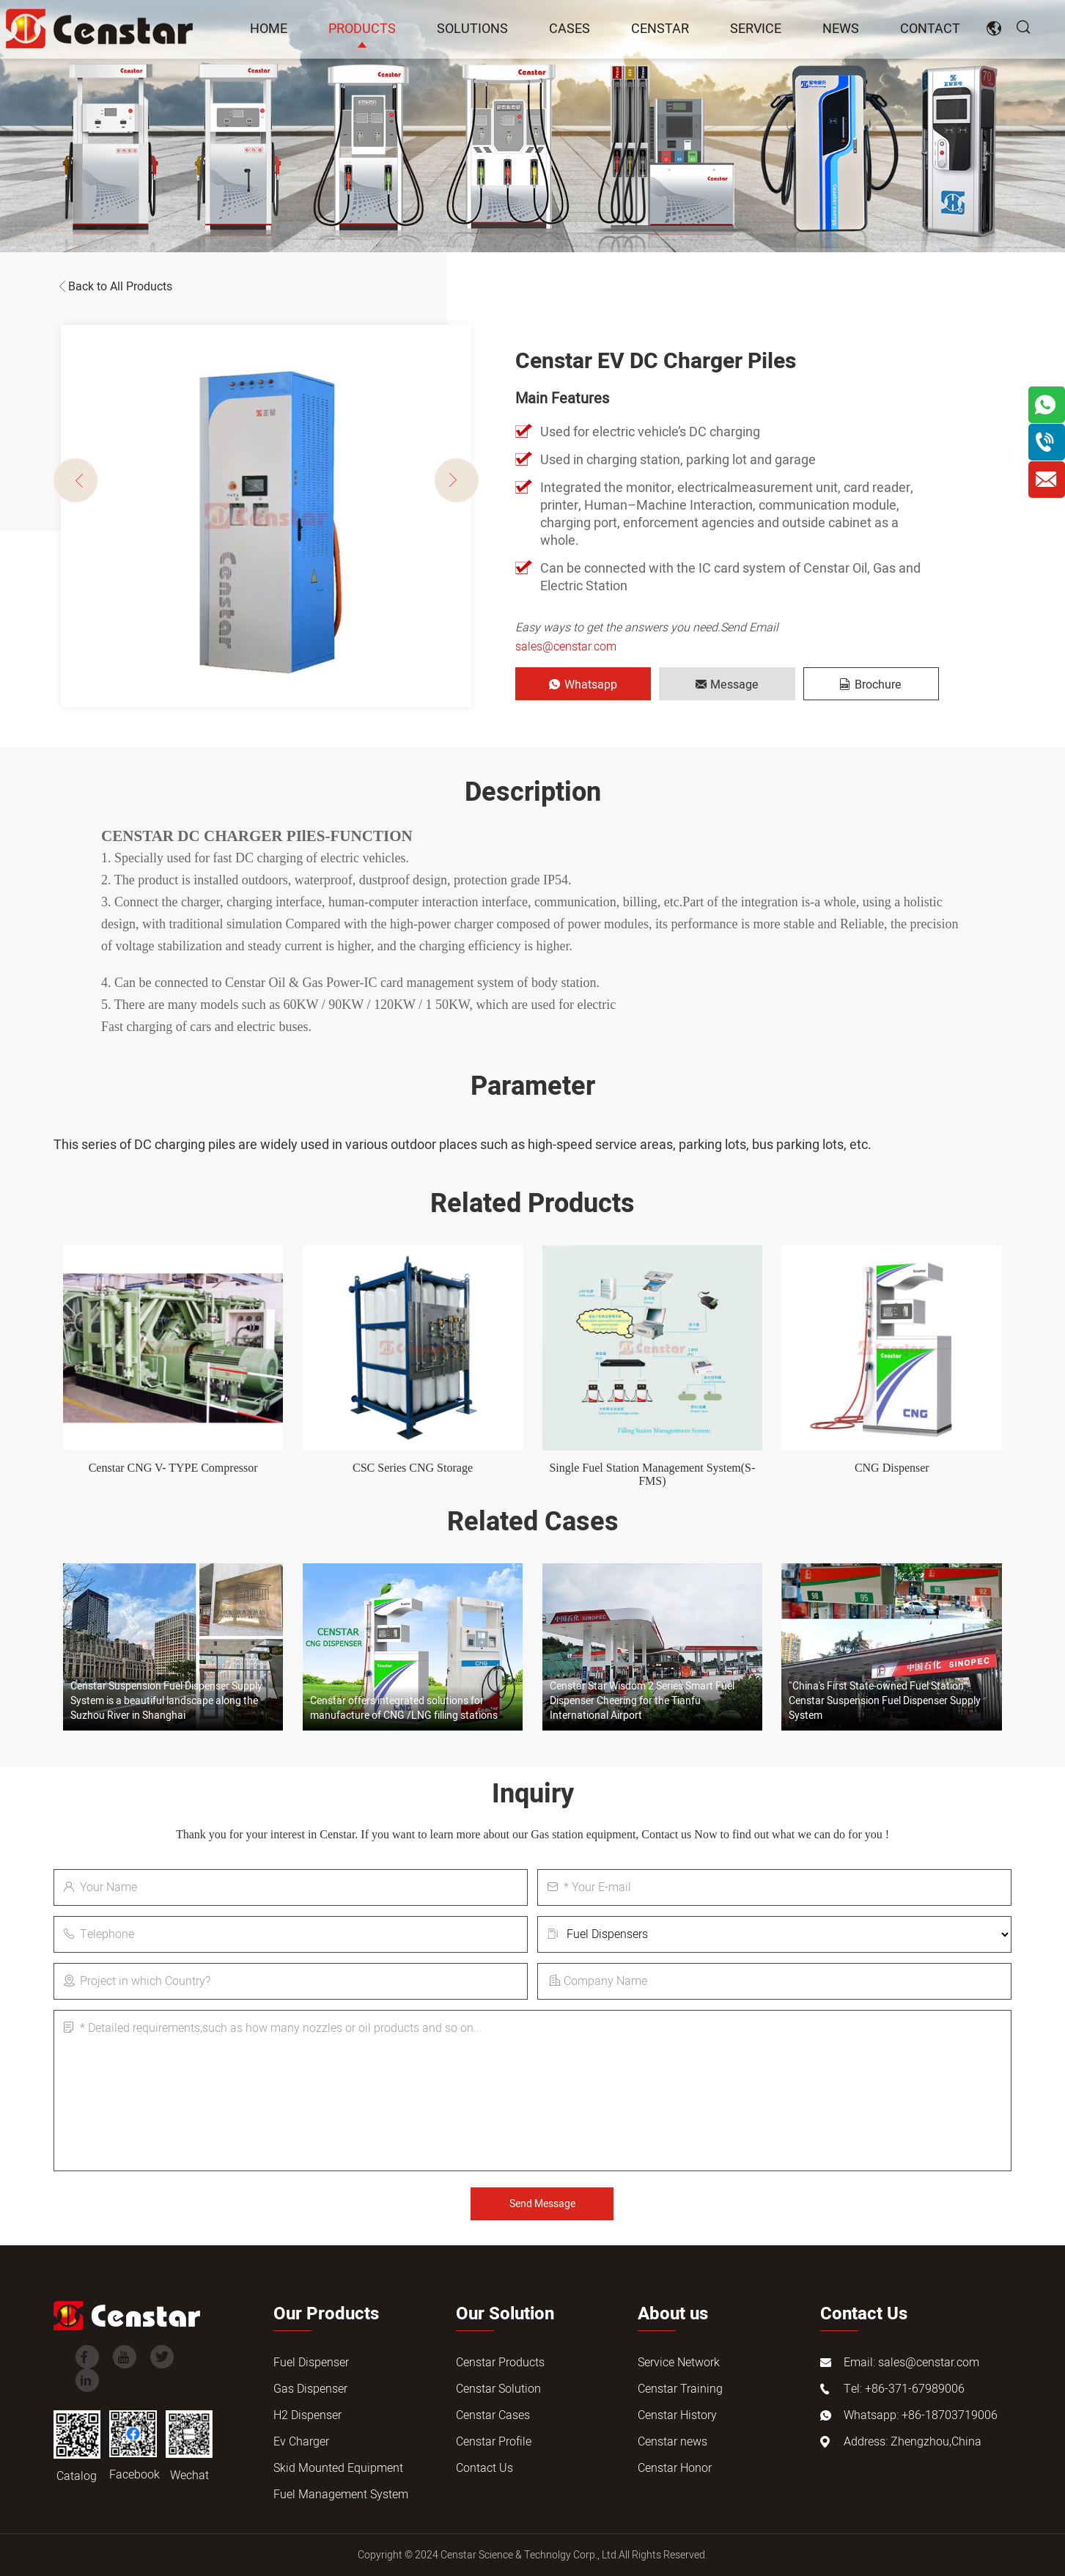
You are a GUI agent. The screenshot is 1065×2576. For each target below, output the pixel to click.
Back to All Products (113, 287)
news (840, 29)
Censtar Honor (675, 2468)
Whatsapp (583, 685)
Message (727, 685)
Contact (930, 29)
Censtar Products (500, 2362)
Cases (569, 29)
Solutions (472, 29)
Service (755, 29)
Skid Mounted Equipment (338, 2468)
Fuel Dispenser (311, 2362)
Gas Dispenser (310, 2389)
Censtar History (677, 2415)
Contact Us (484, 2468)
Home (268, 29)
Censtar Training (680, 2389)
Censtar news (672, 2442)
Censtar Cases (493, 2415)
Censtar (660, 29)
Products (362, 29)
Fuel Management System (340, 2494)
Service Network (679, 2362)
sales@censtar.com (565, 647)
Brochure (871, 685)
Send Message (542, 2204)
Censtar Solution (498, 2389)
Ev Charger (301, 2442)
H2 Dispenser (307, 2415)
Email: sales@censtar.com (911, 2362)
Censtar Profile (493, 2442)
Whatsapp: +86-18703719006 (921, 2415)
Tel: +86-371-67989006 (904, 2389)
